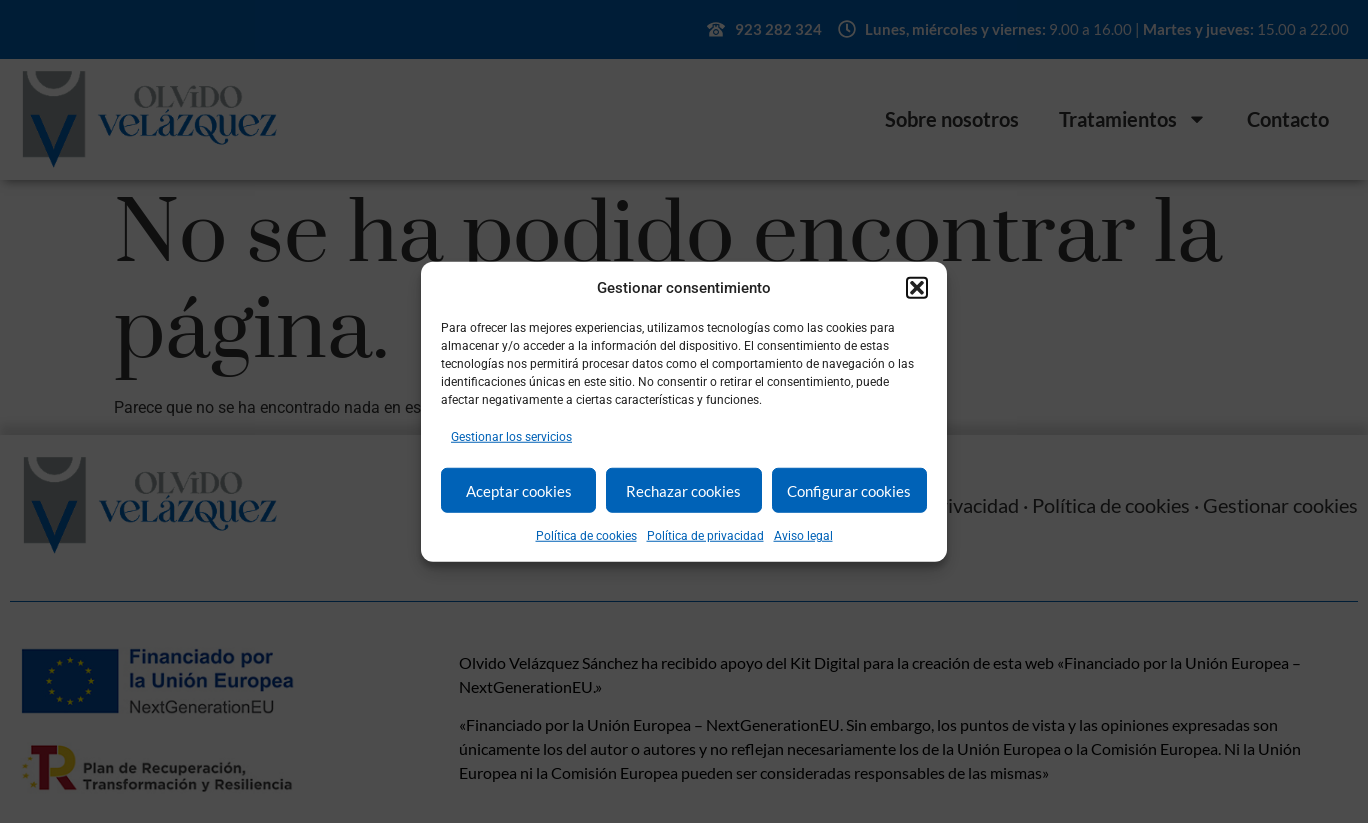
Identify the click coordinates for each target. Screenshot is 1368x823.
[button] (917, 288)
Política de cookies (586, 536)
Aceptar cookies (519, 490)
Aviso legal (803, 536)
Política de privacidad (705, 536)
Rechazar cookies (683, 490)
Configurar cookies (849, 490)
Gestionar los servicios (511, 437)
